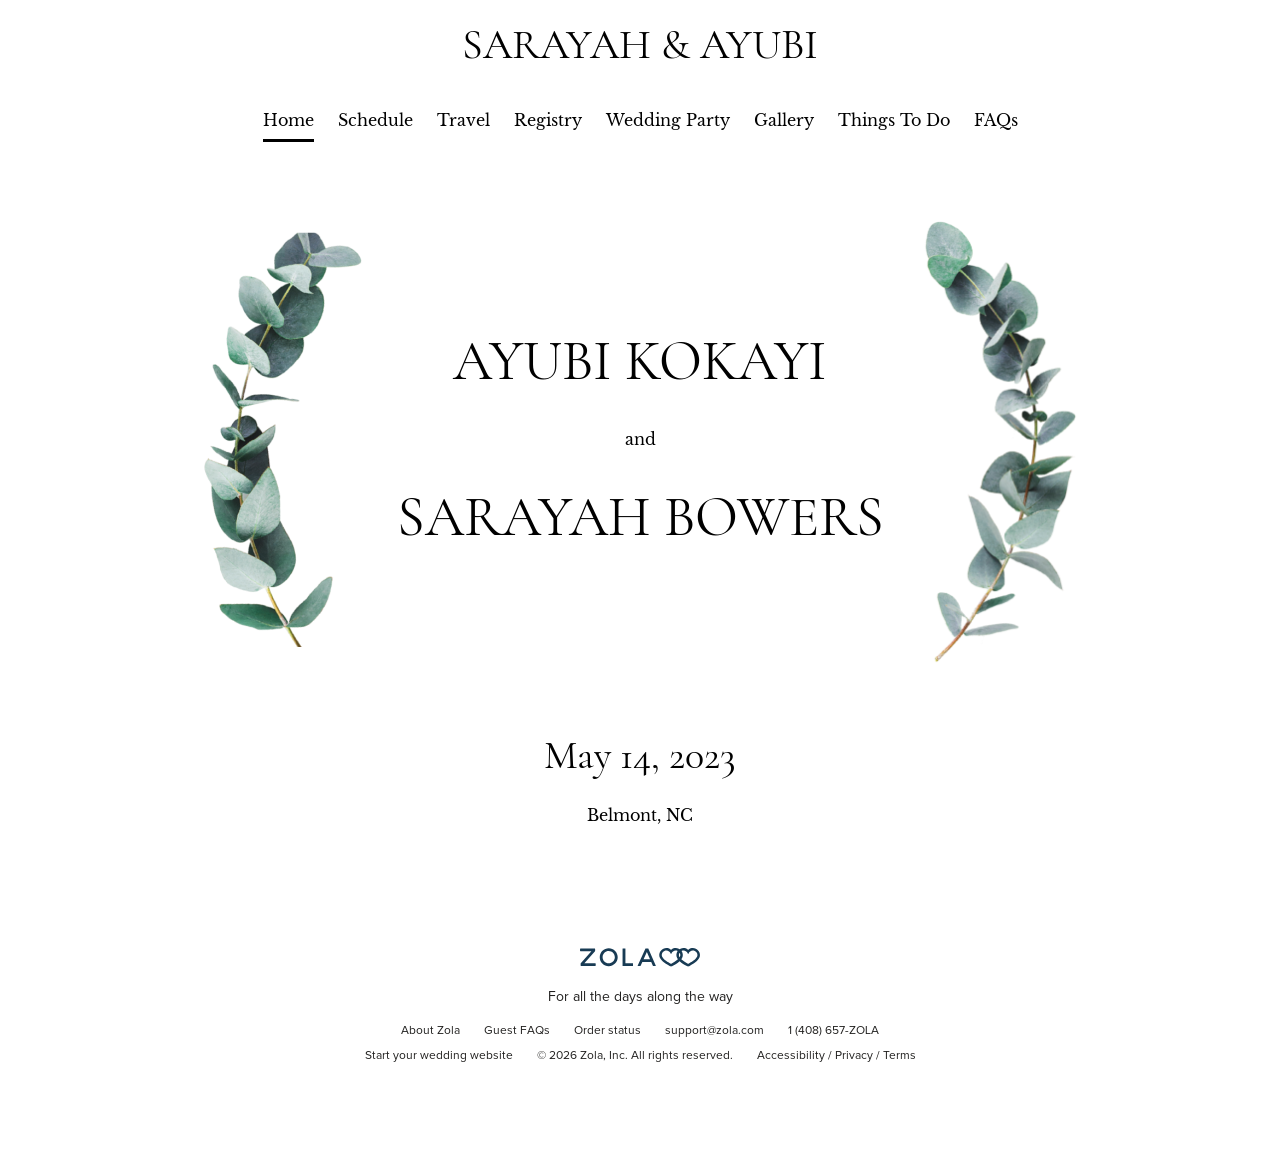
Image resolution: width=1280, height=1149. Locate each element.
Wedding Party (668, 120)
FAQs (996, 120)
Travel (463, 120)
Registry (548, 120)
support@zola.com (714, 1031)
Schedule (375, 120)
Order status (607, 1031)
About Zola (430, 1031)
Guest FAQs (517, 1031)
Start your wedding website (439, 1056)
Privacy (854, 1056)
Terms (899, 1056)
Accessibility (791, 1056)
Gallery (784, 120)
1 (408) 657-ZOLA (833, 1031)
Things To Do (894, 120)
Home (288, 120)
